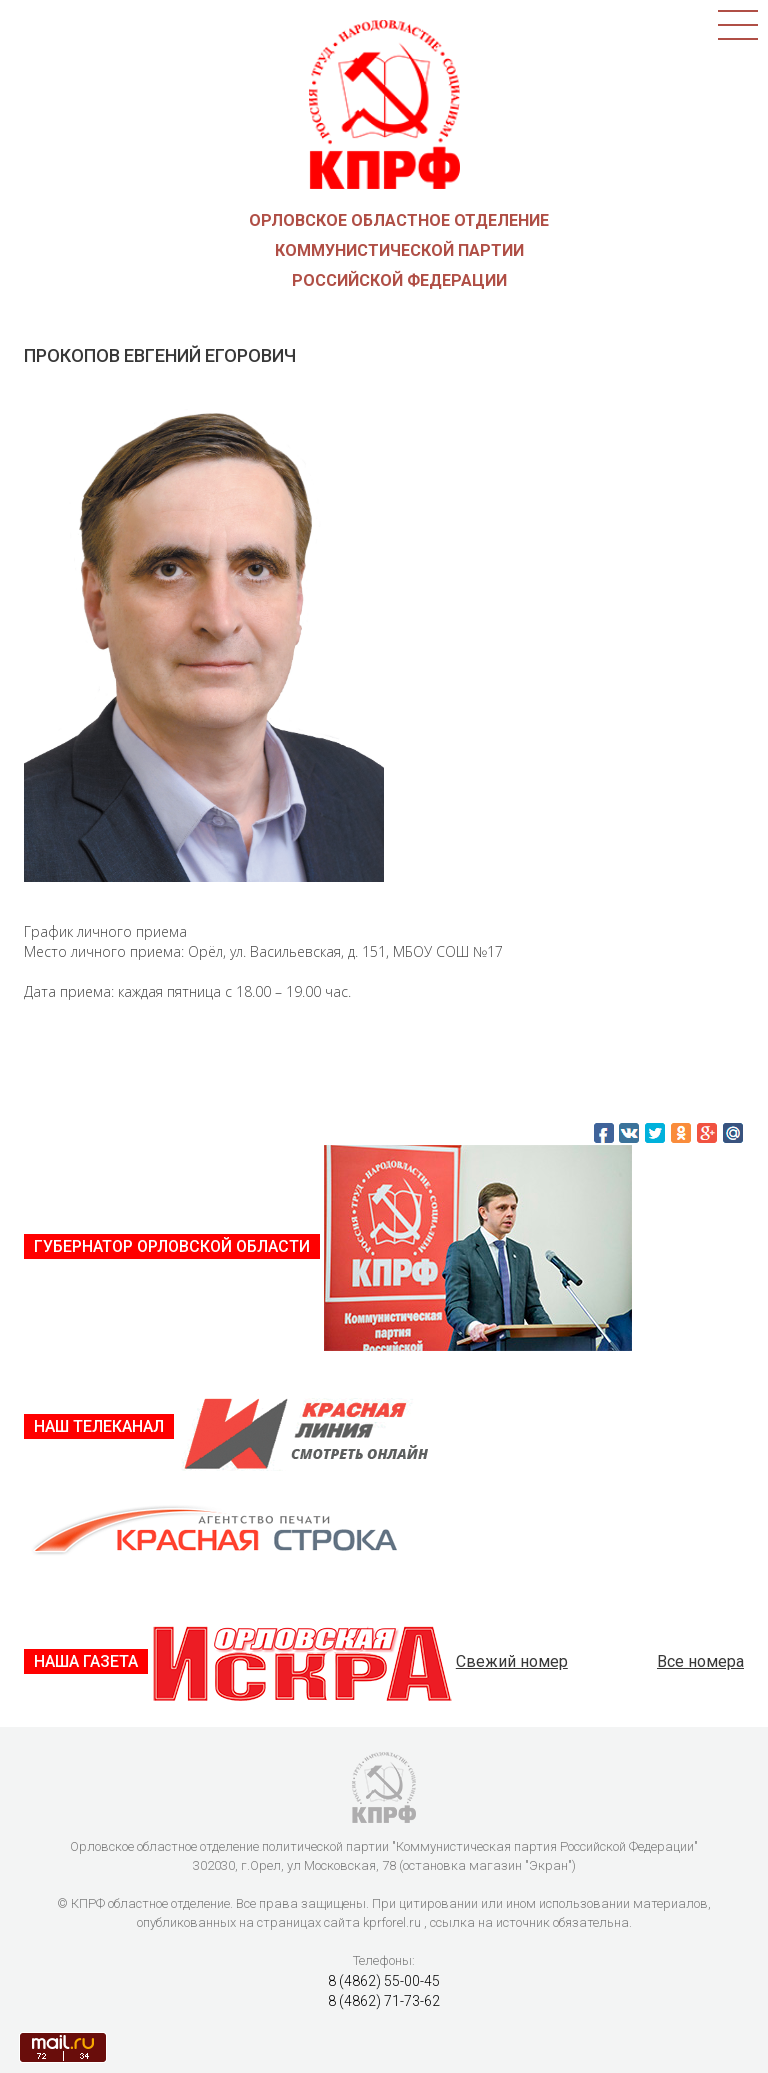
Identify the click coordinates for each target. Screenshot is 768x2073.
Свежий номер (512, 1661)
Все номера (700, 1661)
